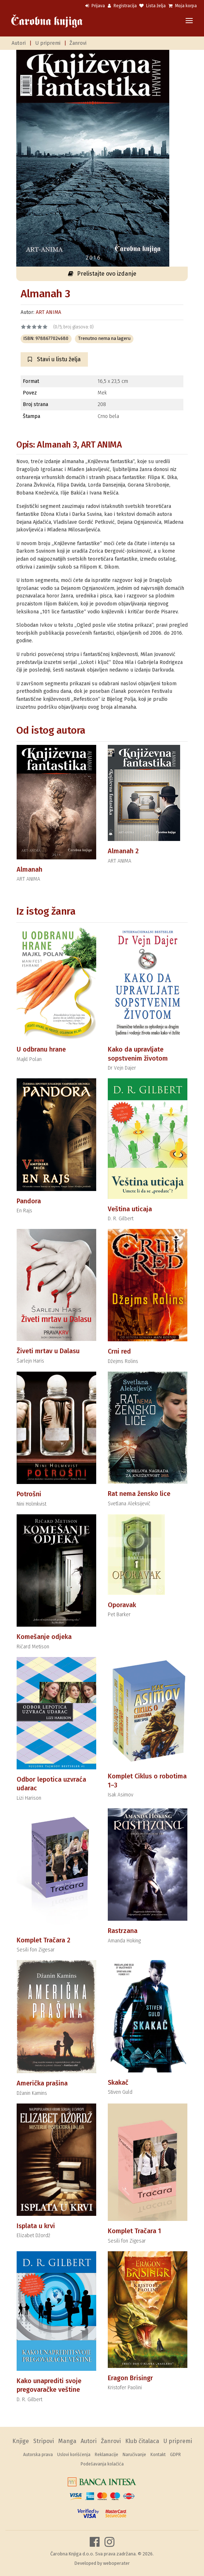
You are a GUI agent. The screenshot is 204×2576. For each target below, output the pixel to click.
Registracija (122, 5)
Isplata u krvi (36, 2226)
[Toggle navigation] (189, 21)
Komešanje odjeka (44, 1637)
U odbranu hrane (41, 1049)
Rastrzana (122, 1931)
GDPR (175, 2454)
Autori (19, 43)
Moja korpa (183, 5)
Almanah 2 (123, 851)
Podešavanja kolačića (102, 2464)
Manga (67, 2441)
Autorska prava (38, 2454)
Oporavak (122, 1605)
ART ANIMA (48, 312)
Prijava (95, 5)
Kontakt (158, 2454)
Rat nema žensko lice (139, 1494)
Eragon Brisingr (130, 2378)
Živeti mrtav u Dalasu (48, 1351)
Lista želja (152, 5)
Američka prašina (42, 2083)
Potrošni (29, 1494)
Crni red (119, 1351)
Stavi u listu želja (54, 359)
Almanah (29, 869)
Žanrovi (77, 43)
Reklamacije (106, 2454)
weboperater (116, 2563)
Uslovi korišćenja (73, 2454)
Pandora (29, 1201)
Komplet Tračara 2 (43, 1940)
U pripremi (47, 43)
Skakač (118, 2083)
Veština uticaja (130, 1209)
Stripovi (43, 2441)
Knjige (20, 2441)
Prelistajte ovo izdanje (102, 273)
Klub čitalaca (142, 2441)
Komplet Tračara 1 (134, 2231)
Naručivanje (134, 2454)
